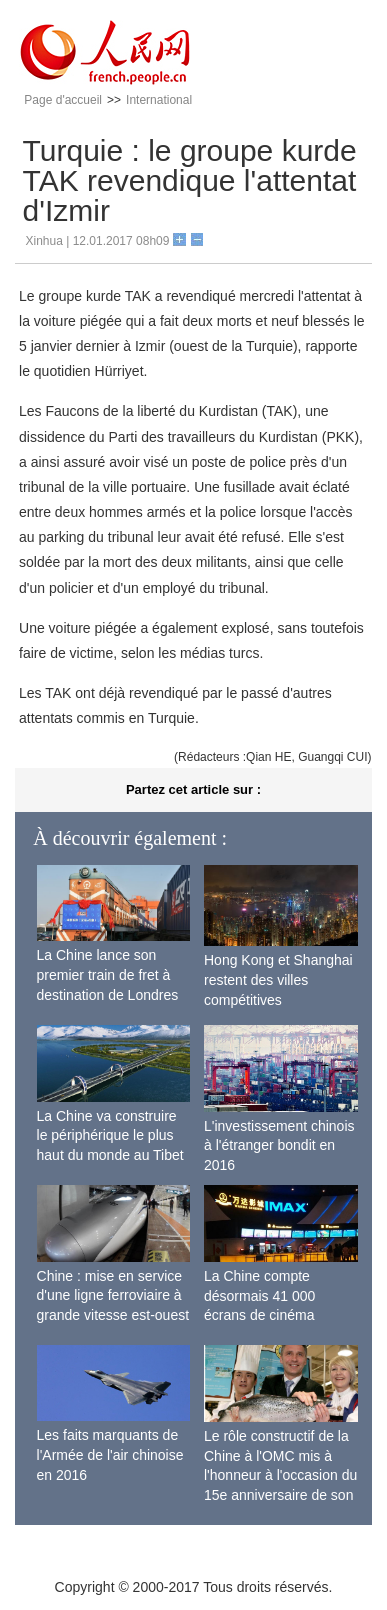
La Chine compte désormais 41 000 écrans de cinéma (259, 1295)
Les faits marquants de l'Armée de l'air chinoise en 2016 (110, 1454)
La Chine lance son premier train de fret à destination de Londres (108, 974)
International (159, 100)
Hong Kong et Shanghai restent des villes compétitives (278, 979)
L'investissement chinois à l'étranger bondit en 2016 (279, 1145)
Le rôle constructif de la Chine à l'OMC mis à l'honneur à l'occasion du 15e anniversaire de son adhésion (280, 1475)
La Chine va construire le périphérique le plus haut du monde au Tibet (110, 1135)
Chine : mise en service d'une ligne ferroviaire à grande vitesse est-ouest (113, 1295)
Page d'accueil (63, 100)
